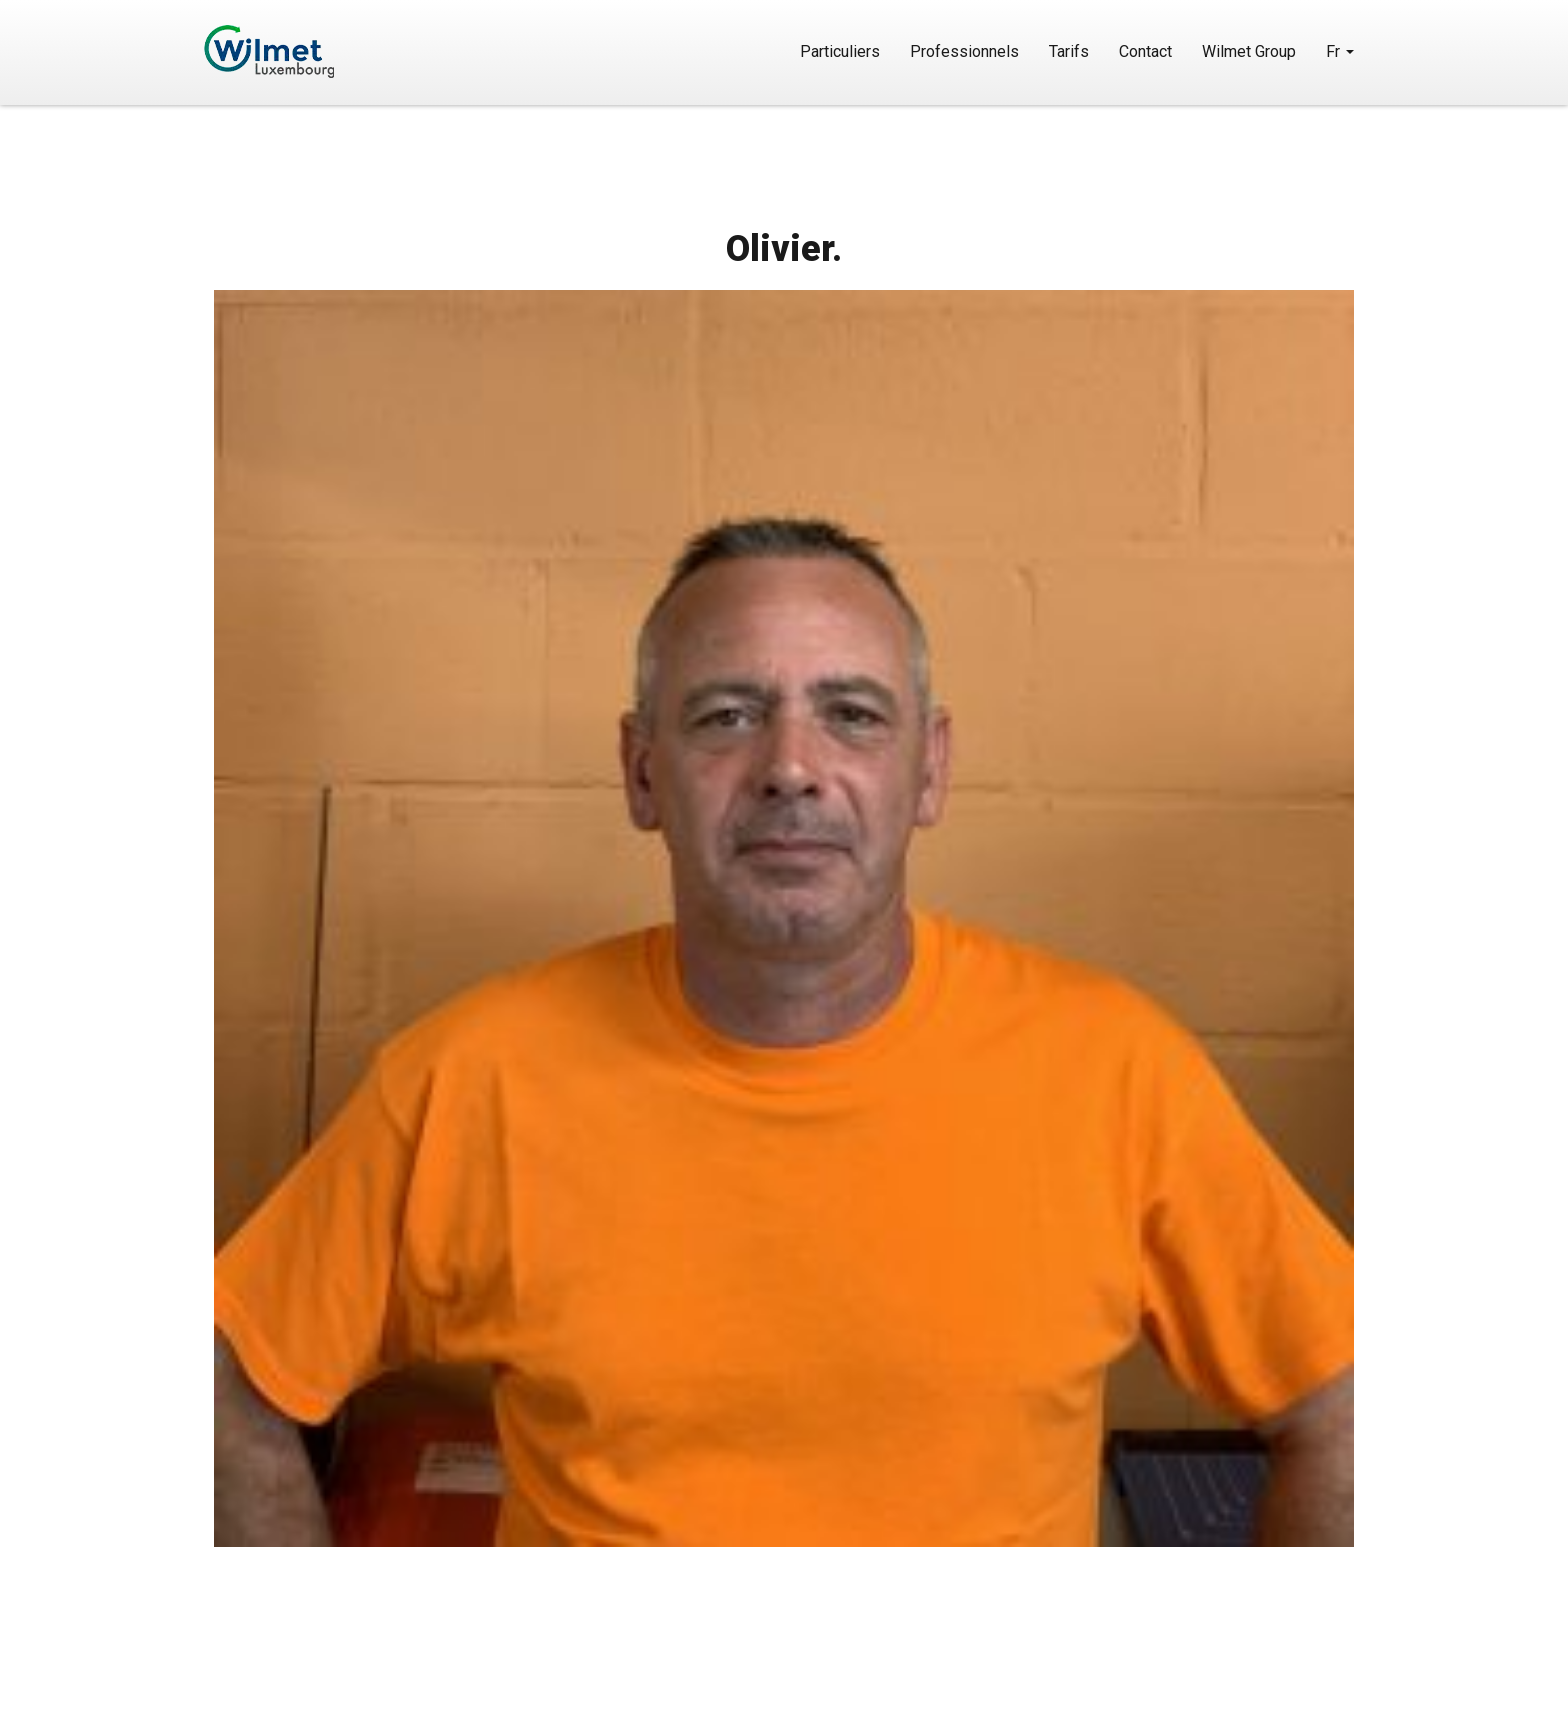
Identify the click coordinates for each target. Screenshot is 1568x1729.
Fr (1340, 51)
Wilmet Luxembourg (326, 51)
